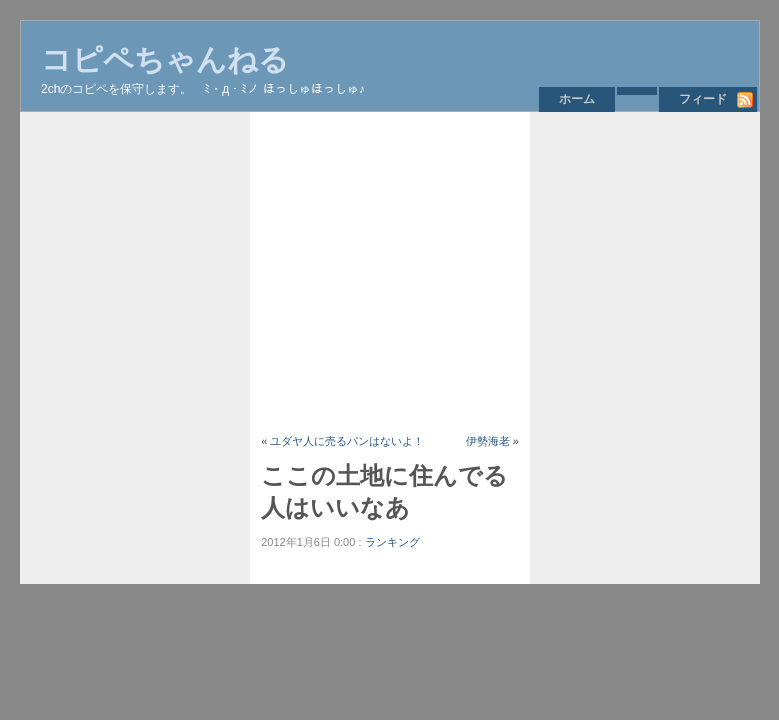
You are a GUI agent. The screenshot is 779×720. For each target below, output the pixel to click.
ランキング (392, 542)
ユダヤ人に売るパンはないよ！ (347, 441)
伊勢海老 (488, 441)
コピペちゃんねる (165, 59)
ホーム (577, 99)
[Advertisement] (514, 272)
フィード (703, 99)
